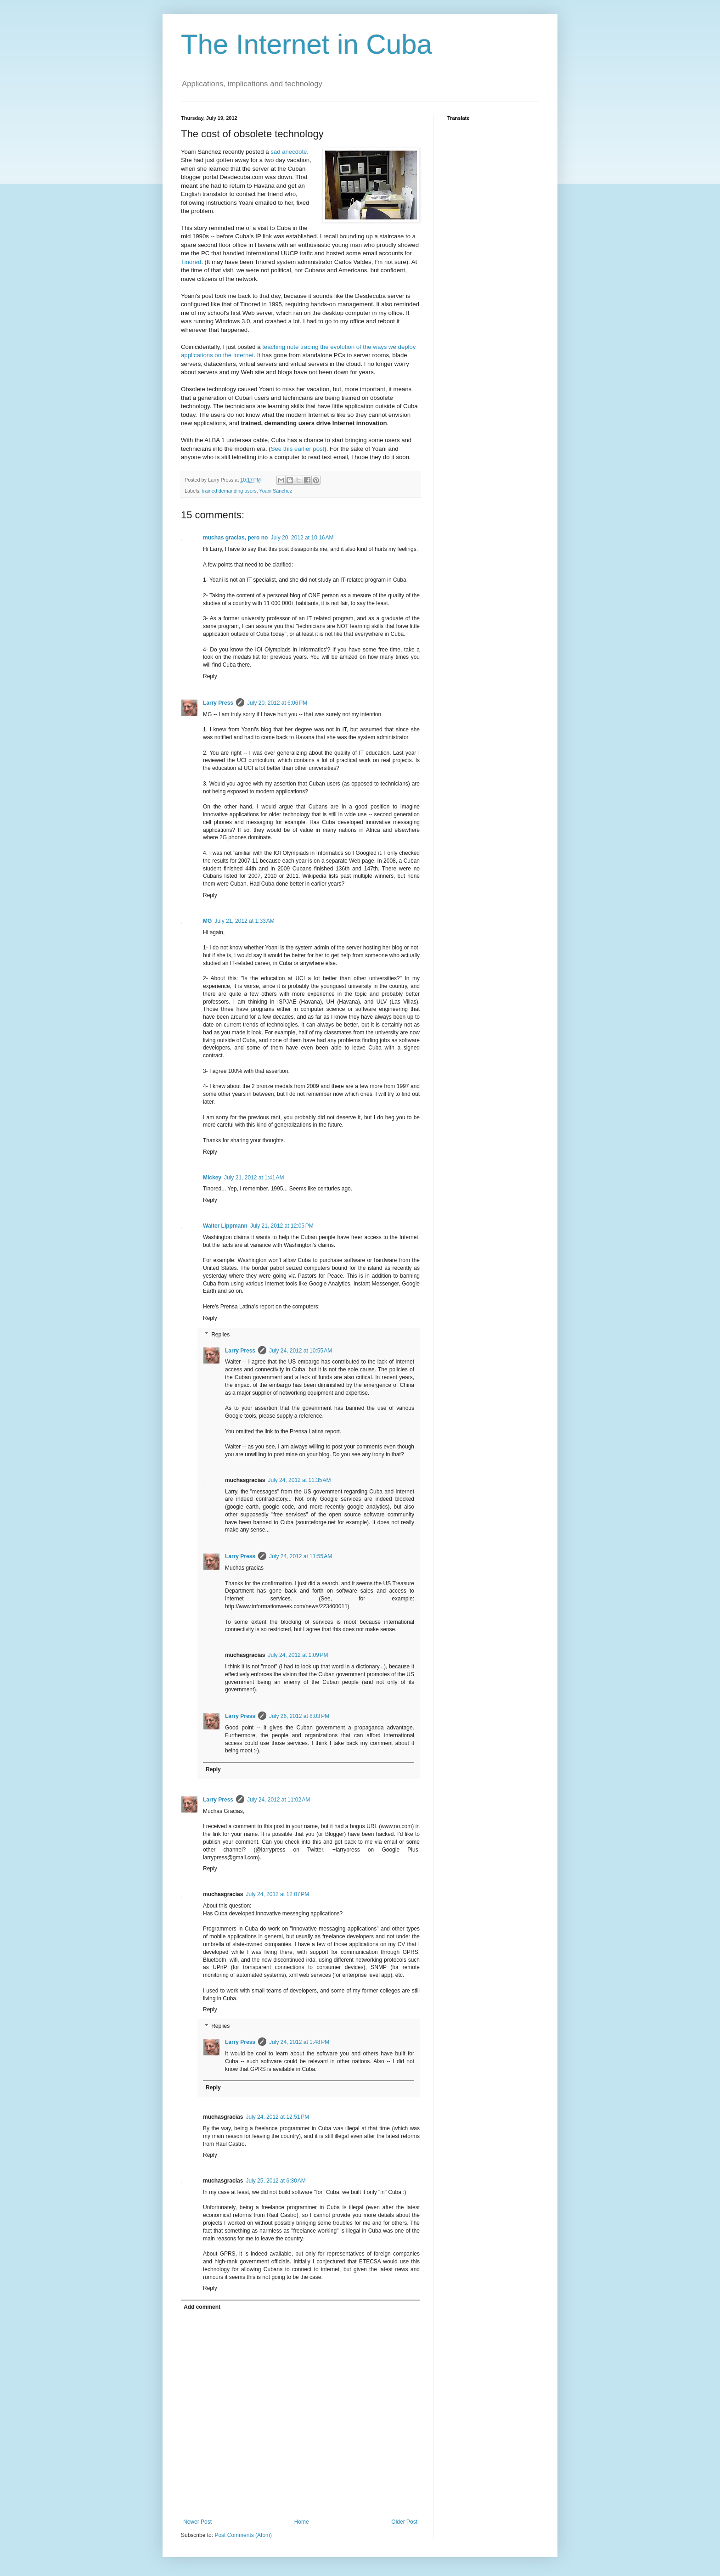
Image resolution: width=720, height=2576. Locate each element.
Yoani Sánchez (275, 491)
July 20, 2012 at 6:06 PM (277, 703)
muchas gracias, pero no (235, 537)
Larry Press (218, 703)
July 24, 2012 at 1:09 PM (298, 1655)
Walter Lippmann (225, 1226)
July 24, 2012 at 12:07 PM (277, 1894)
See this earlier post (298, 448)
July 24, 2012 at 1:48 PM (299, 2042)
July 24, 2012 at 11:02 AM (278, 1799)
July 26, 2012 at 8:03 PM (299, 1716)
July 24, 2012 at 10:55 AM (300, 1350)
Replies (220, 1334)
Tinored (191, 261)
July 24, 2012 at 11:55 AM (300, 1556)
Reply (210, 676)
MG (207, 921)
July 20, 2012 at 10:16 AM (301, 537)
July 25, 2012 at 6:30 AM (275, 2181)
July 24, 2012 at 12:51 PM (277, 2117)
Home (301, 2522)
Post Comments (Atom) (243, 2535)
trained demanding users (229, 491)
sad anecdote (288, 151)
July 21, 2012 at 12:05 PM (282, 1226)
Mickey (212, 1177)
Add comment (202, 2307)
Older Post (404, 2522)
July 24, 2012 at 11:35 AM (299, 1480)
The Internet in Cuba (306, 44)
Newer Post (197, 2522)
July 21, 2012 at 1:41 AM (254, 1177)
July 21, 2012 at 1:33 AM (244, 921)
